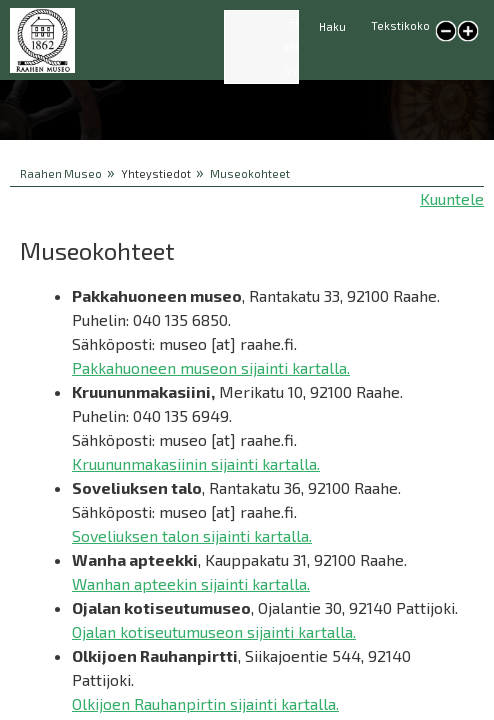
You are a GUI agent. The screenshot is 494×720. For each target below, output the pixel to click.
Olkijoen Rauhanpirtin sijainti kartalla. (205, 703)
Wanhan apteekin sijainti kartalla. (191, 583)
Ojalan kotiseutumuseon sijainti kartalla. (214, 631)
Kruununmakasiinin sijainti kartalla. (196, 463)
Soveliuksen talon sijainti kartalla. (192, 535)
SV (291, 70)
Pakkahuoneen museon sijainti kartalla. (211, 367)
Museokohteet (250, 173)
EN (291, 46)
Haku (332, 26)
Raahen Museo (61, 173)
